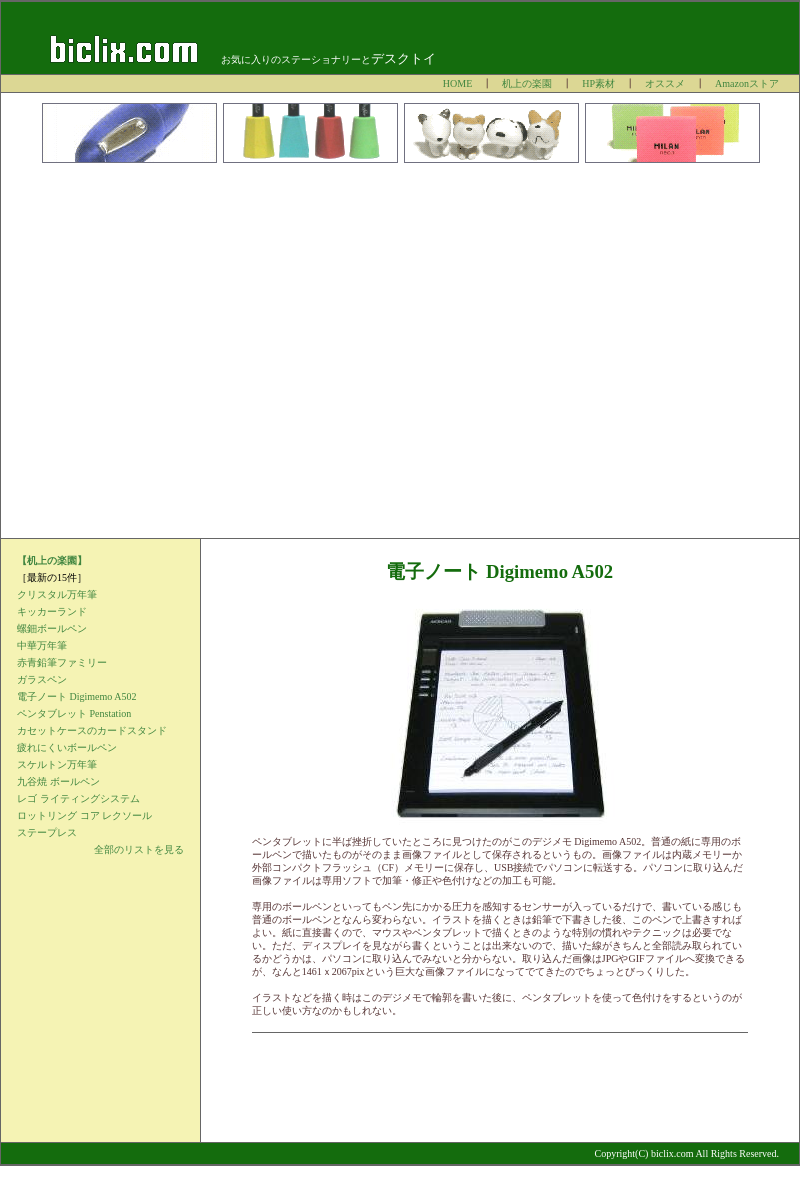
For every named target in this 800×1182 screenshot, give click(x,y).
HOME (457, 83)
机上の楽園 (527, 83)
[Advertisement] (187, 350)
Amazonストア (747, 83)
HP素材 (598, 83)
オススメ (665, 83)
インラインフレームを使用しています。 (100, 752)
